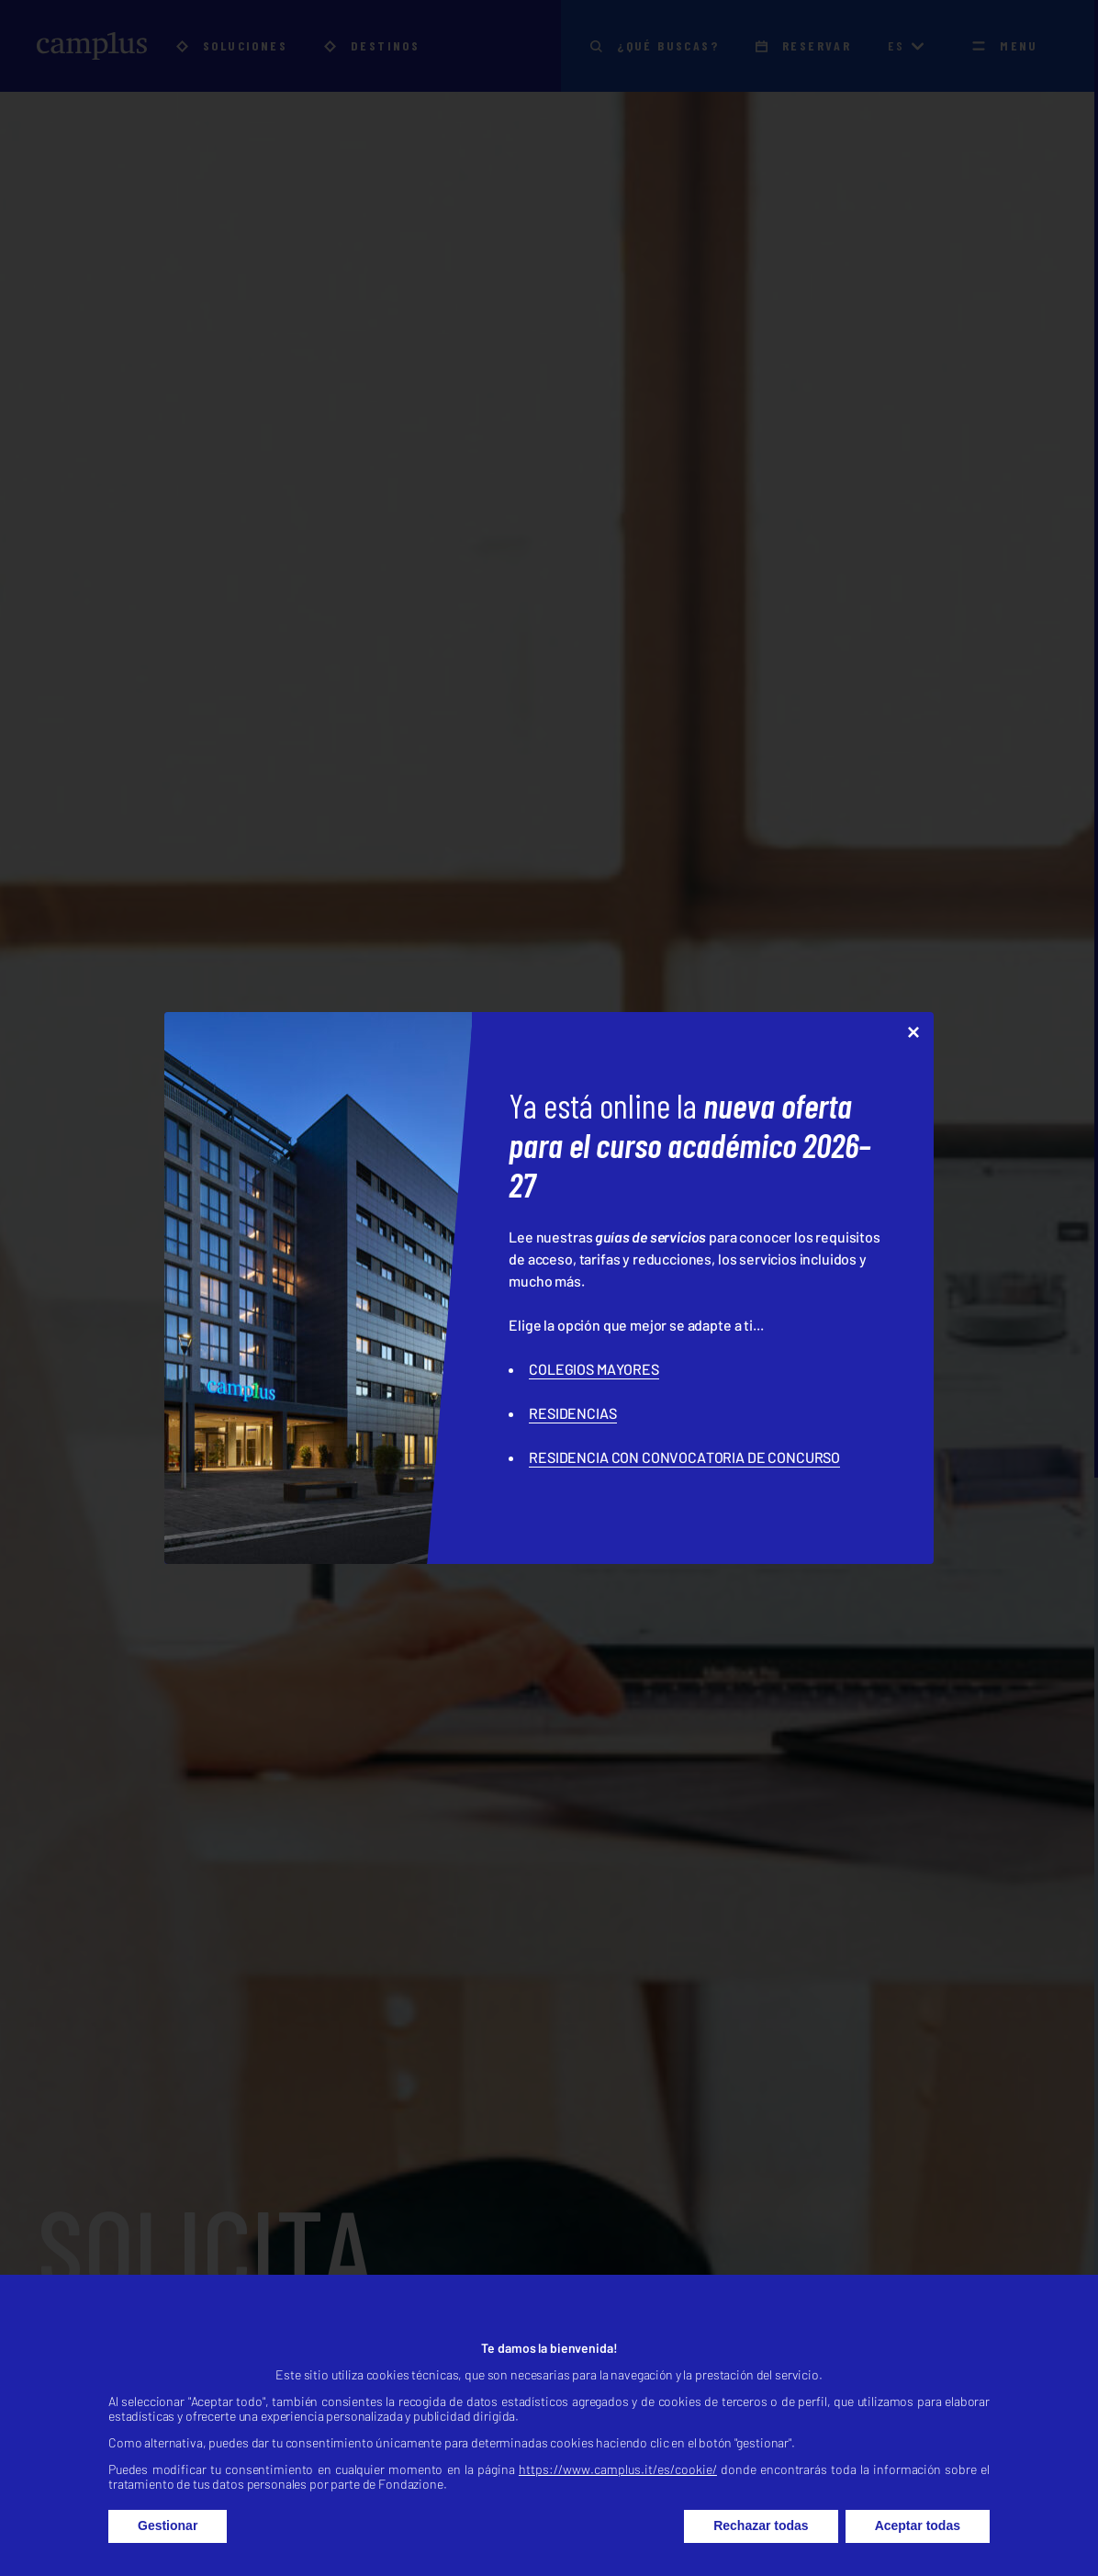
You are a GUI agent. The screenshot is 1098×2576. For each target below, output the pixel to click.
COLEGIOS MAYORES (593, 1369)
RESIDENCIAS (572, 1413)
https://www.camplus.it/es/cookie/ (618, 2512)
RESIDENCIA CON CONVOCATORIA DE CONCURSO (684, 1457)
